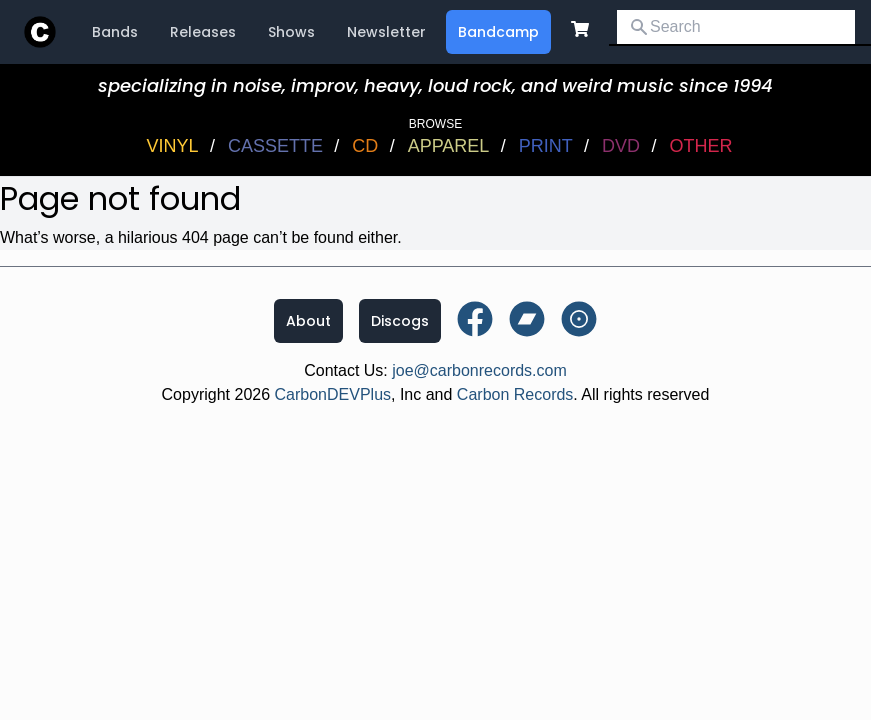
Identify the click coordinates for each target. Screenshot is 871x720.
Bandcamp (498, 32)
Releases (203, 32)
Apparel (449, 146)
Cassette (275, 146)
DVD (621, 146)
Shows (291, 32)
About (308, 321)
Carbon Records (515, 394)
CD (365, 146)
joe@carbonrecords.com (479, 370)
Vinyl (173, 146)
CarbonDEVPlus (333, 394)
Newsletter (386, 32)
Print (546, 146)
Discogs (400, 321)
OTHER (700, 146)
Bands (115, 32)
